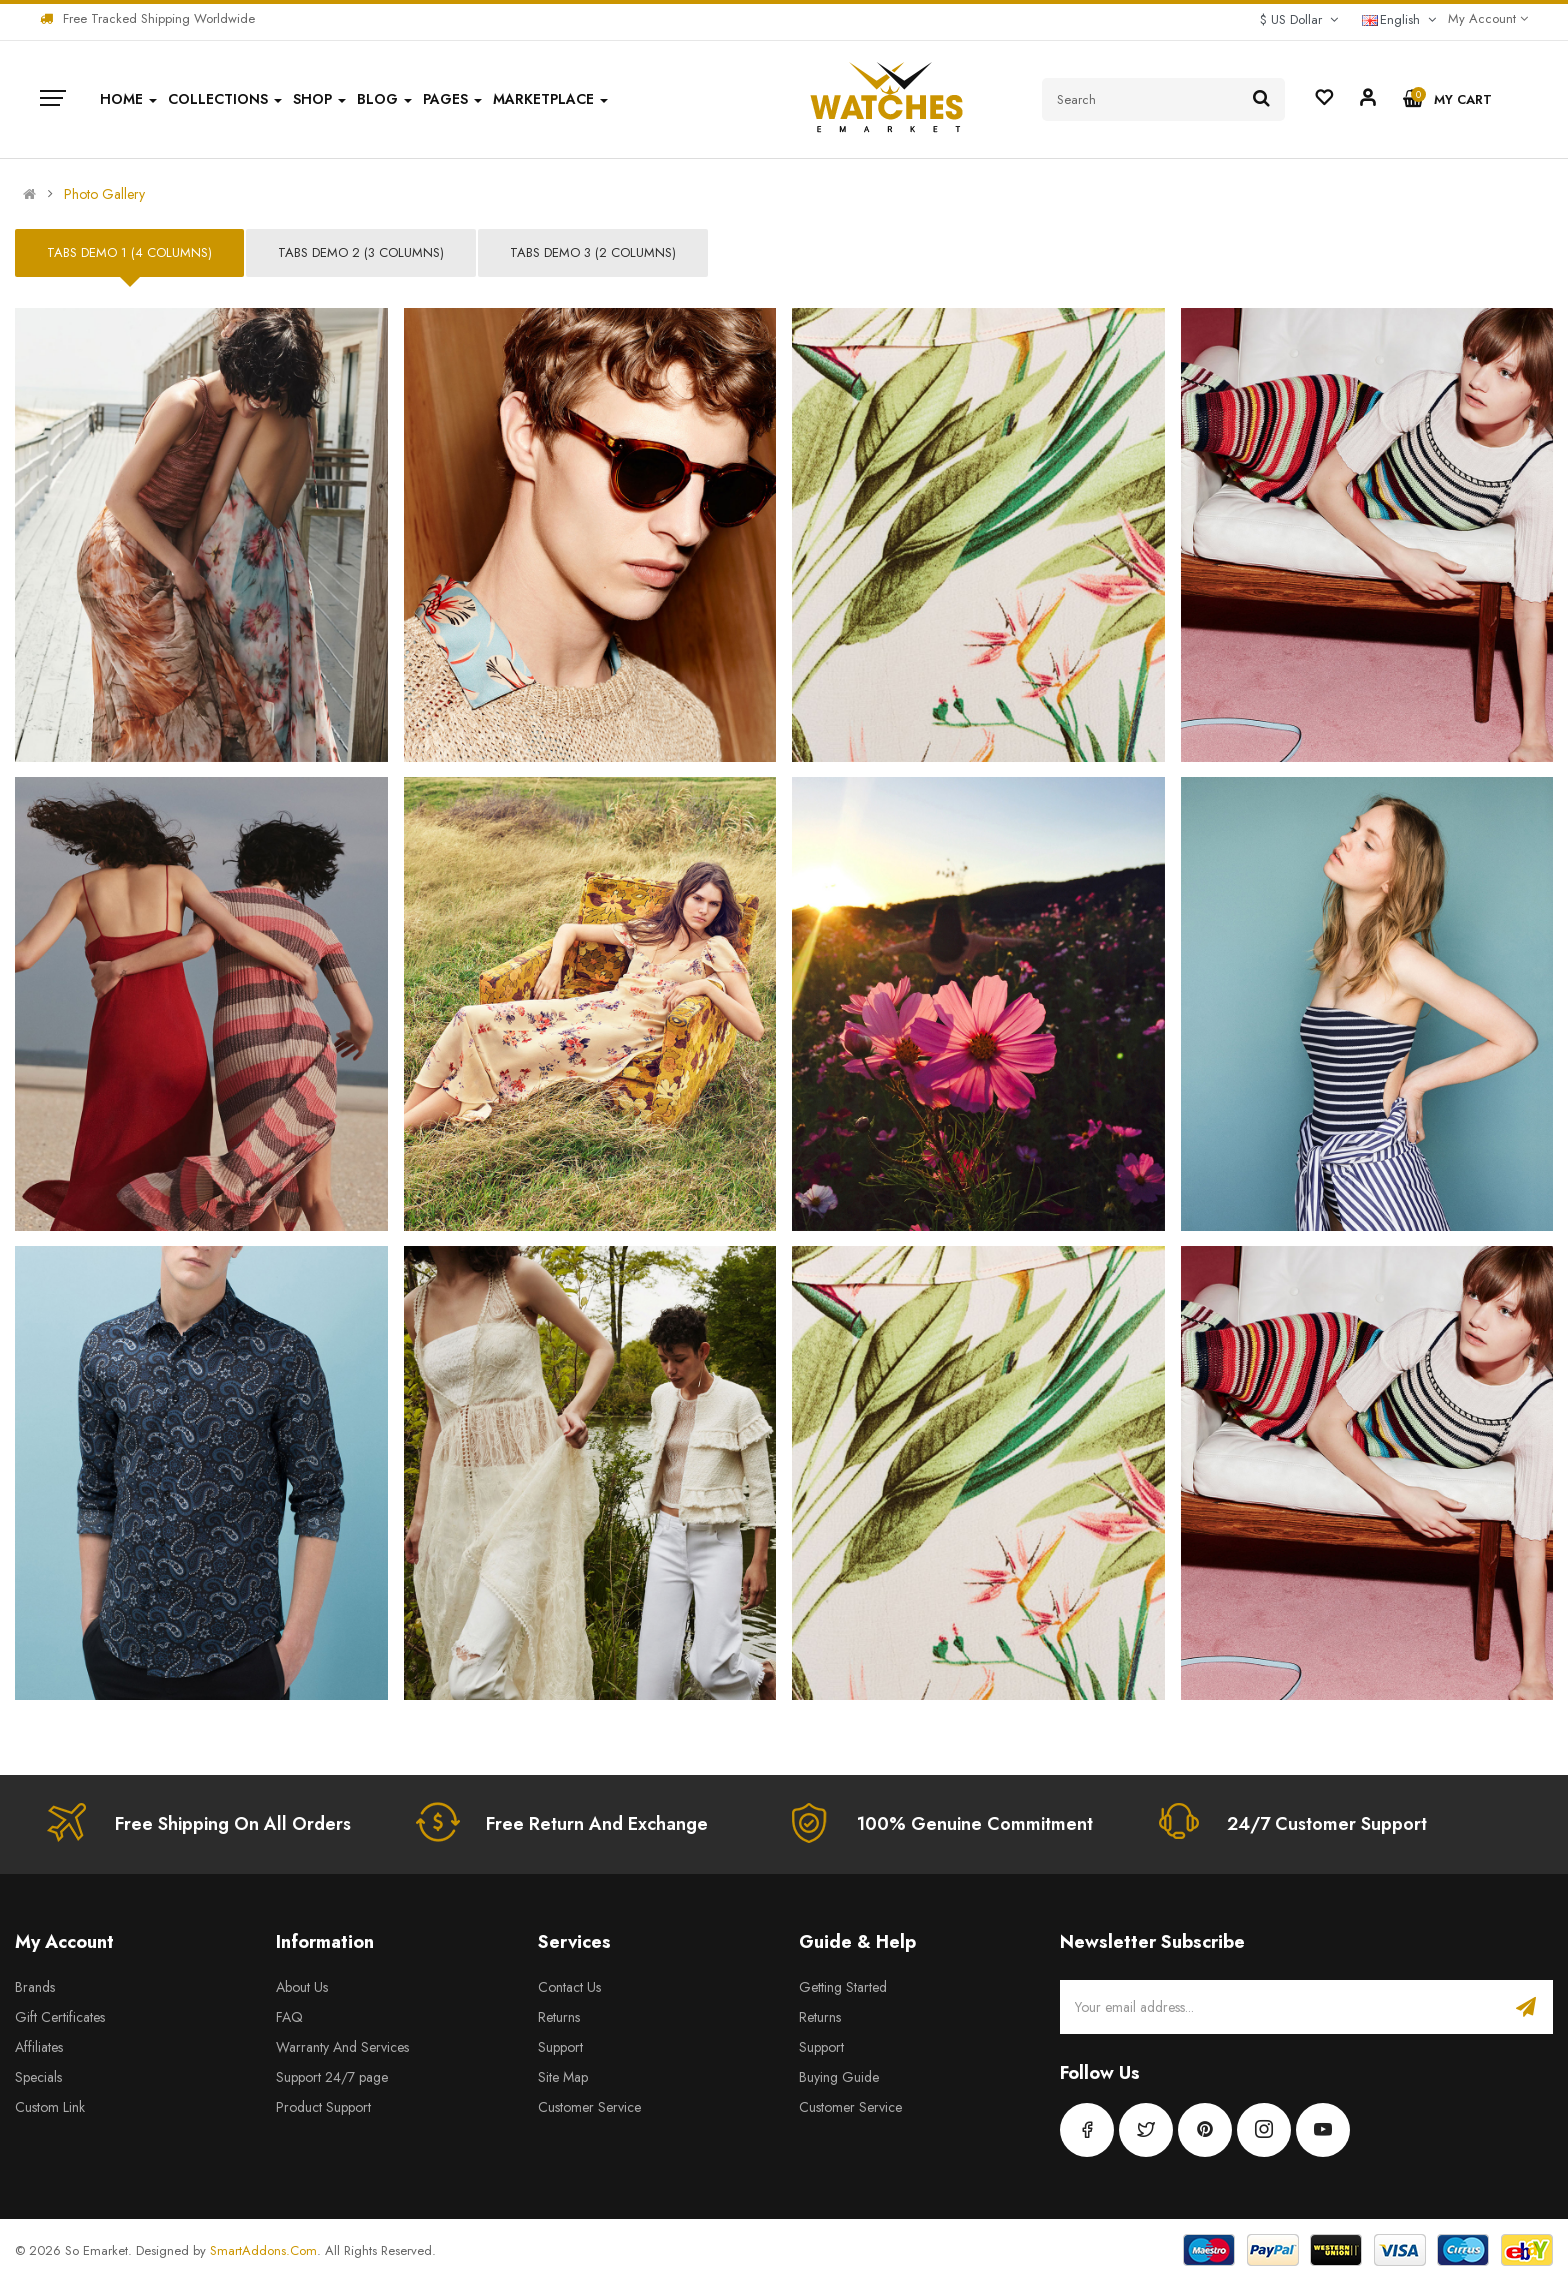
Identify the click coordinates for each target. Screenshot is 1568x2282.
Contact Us (569, 1987)
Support (560, 2047)
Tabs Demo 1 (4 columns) (129, 252)
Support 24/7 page (332, 2077)
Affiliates (39, 2047)
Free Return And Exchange (597, 1824)
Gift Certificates (60, 2017)
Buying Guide (839, 2077)
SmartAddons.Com (263, 2250)
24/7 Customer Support (1327, 1824)
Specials (38, 2077)
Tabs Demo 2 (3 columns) (361, 252)
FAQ (289, 2017)
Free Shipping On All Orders (233, 1824)
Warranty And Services (342, 2047)
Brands (35, 1987)
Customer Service (589, 2107)
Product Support (323, 2107)
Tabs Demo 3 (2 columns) (593, 252)
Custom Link (50, 2107)
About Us (302, 1987)
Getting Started (843, 1987)
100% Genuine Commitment (975, 1824)
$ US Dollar (1299, 19)
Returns (559, 2017)
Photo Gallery (104, 194)
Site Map (563, 2077)
